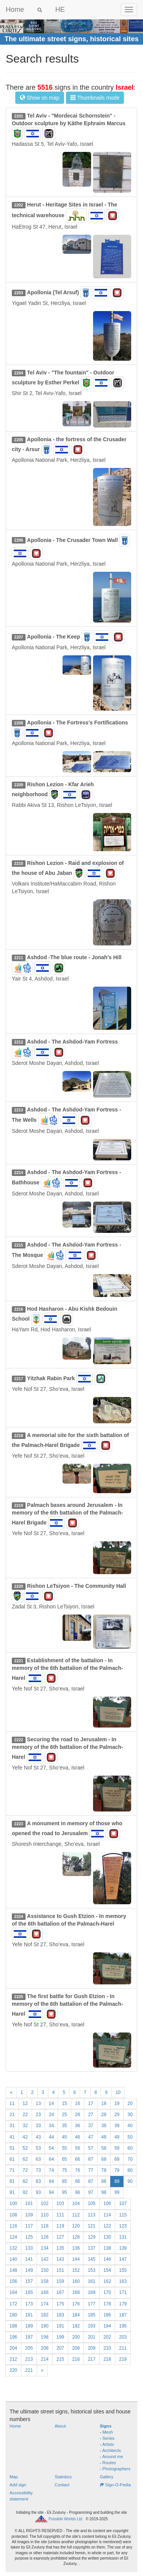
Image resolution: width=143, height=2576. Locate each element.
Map (14, 2476)
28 (103, 2114)
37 (90, 2125)
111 (60, 2215)
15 (64, 2103)
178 (107, 2304)
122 (107, 2226)
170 (107, 2292)
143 (60, 2259)
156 (13, 2281)
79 (116, 2170)
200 (76, 2337)
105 (91, 2203)
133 (29, 2248)
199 (60, 2337)
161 (91, 2281)
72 (24, 2170)
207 (60, 2348)
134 (44, 2248)
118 (44, 2226)
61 (12, 2159)
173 (29, 2304)
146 (107, 2259)
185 (91, 2315)
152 (76, 2270)
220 (13, 2370)
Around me (112, 2456)
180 (13, 2315)
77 (90, 2170)
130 (107, 2237)
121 (91, 2226)
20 (129, 2103)
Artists (108, 2444)
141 (29, 2259)
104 (76, 2203)
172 (13, 2304)
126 (44, 2237)
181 (29, 2315)
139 (123, 2248)
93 (38, 2192)
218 (107, 2359)
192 (76, 2326)
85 (64, 2181)
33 (38, 2125)
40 (129, 2125)
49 (116, 2137)
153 (91, 2270)
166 (44, 2292)
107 (123, 2203)
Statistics (63, 2476)
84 (51, 2181)
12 (24, 2103)
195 (123, 2326)
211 (123, 2348)
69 (116, 2159)
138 (107, 2248)
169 (91, 2292)
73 (38, 2170)
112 (76, 2215)
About (60, 2426)
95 (64, 2192)
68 (103, 2159)
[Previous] (11, 2092)
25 (64, 2114)
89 (116, 2181)
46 (77, 2137)
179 (123, 2304)
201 (91, 2337)
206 (44, 2348)
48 (103, 2137)
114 (107, 2215)
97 (90, 2192)
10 (118, 2092)
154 (107, 2270)
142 (44, 2259)
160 (76, 2281)
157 (29, 2281)
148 (13, 2270)
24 (51, 2114)
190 (44, 2326)
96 (77, 2192)
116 (13, 2226)
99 (116, 2192)
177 (91, 2304)
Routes (109, 2462)
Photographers (116, 2468)
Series (109, 2438)
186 (107, 2315)
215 (60, 2359)
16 (77, 2103)
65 (64, 2159)
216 (76, 2359)
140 (13, 2259)
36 (77, 2125)
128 (76, 2237)
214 (44, 2359)
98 (103, 2192)
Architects (111, 2450)
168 (76, 2292)
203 (123, 2337)
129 (91, 2237)
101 (29, 2203)
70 (129, 2159)
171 (123, 2292)
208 (76, 2348)
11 (12, 2103)
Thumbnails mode (95, 98)
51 (12, 2148)
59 (116, 2148)
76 (77, 2170)
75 (64, 2170)
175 (60, 2304)
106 (107, 2203)
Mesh (108, 2432)
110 (44, 2215)
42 (24, 2137)
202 (107, 2337)
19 (116, 2103)
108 (13, 2215)
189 (29, 2326)
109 (29, 2215)
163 (123, 2281)
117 (29, 2226)
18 (103, 2103)
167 (60, 2292)
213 (29, 2359)
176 (76, 2304)
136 (76, 2248)
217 (91, 2359)
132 (13, 2248)
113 (91, 2215)
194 (107, 2326)
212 (13, 2359)
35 (64, 2125)
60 (129, 2148)
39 (116, 2125)
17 (90, 2103)
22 (24, 2114)
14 (51, 2103)
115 (123, 2215)
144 (76, 2259)
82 (24, 2181)
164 (13, 2292)
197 (29, 2337)
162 (107, 2281)
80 (129, 2170)
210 (107, 2348)
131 (123, 2237)
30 (129, 2114)
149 (29, 2270)
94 (51, 2192)
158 (44, 2281)
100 (13, 2203)
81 (12, 2181)
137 (91, 2248)
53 (38, 2148)
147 (123, 2259)
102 (44, 2203)
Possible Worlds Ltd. (65, 2519)
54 (51, 2148)
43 (38, 2137)
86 (77, 2181)
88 (103, 2181)
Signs (105, 2426)
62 (24, 2159)
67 (90, 2159)
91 (12, 2192)
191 (60, 2326)
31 (12, 2125)
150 (44, 2270)
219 (123, 2359)
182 (44, 2315)
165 (29, 2292)
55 (64, 2148)
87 (90, 2181)
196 (13, 2337)
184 (76, 2315)
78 (103, 2170)
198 (44, 2337)
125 (29, 2237)
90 (129, 2181)
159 (60, 2281)
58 (103, 2148)
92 (24, 2192)
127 (60, 2237)
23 (38, 2114)
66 (77, 2159)
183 (60, 2315)
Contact (62, 2484)
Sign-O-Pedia (115, 2484)
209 (91, 2348)
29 (116, 2114)
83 (38, 2181)
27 (90, 2114)
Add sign (18, 2484)
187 (123, 2315)
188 (13, 2326)
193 (91, 2326)
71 (12, 2170)
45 (64, 2137)
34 (51, 2125)
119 (60, 2226)
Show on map (39, 98)
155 (123, 2270)
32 (24, 2125)
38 (103, 2125)
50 (129, 2137)
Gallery (106, 2476)
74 (51, 2170)
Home (15, 9)
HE (60, 9)
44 (51, 2137)
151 (60, 2270)
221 (29, 2370)
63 (38, 2159)
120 (76, 2226)
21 (12, 2114)
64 (51, 2159)
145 (91, 2259)
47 (90, 2137)
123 (123, 2226)
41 (12, 2137)
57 (90, 2148)
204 (13, 2348)
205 (29, 2348)
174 (44, 2304)
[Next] (42, 2370)
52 (24, 2148)
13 (38, 2103)
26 (77, 2114)
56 (77, 2148)
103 (60, 2203)
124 (13, 2237)
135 (60, 2248)
